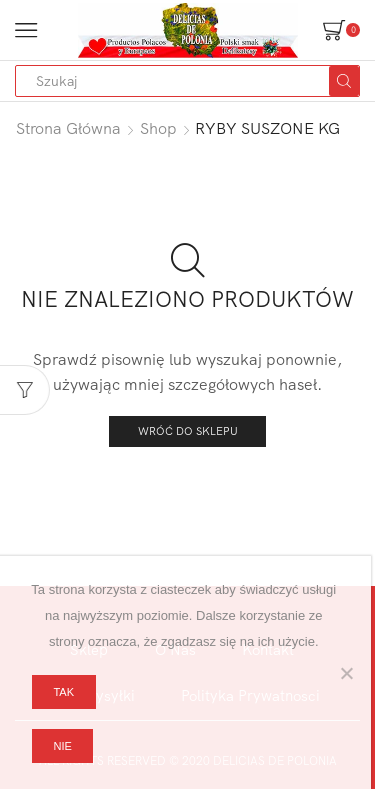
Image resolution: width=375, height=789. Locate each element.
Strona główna (68, 128)
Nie (62, 746)
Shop (158, 128)
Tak (63, 692)
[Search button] (344, 81)
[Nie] (346, 673)
